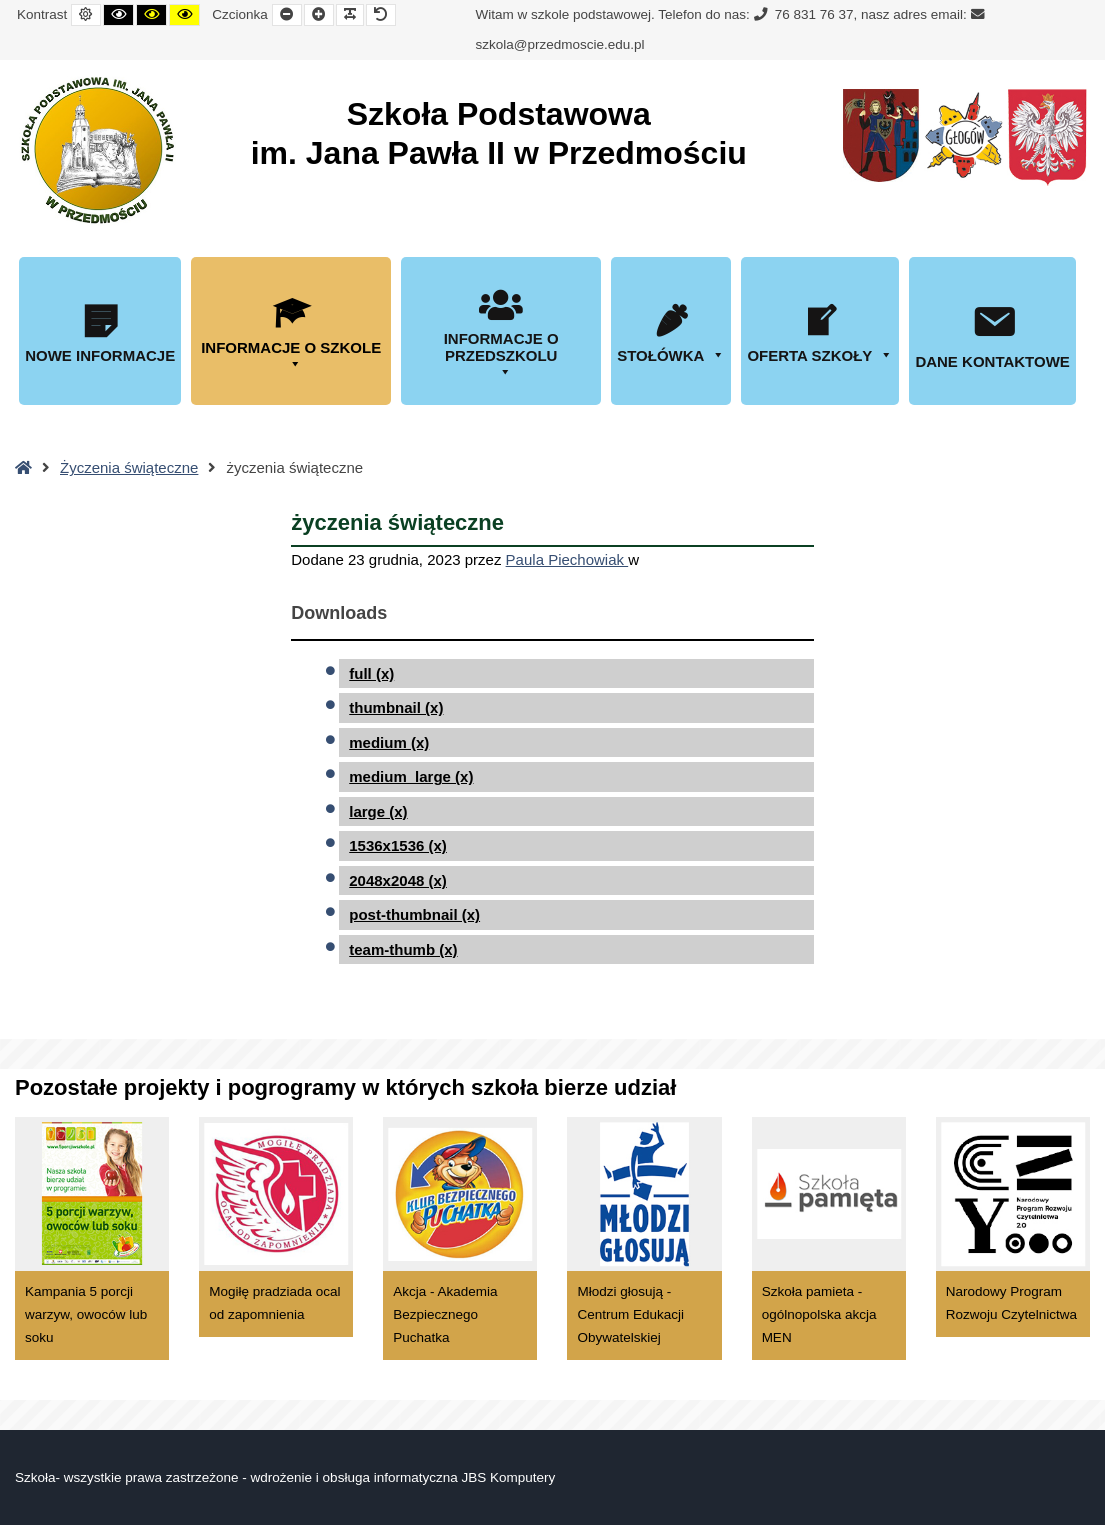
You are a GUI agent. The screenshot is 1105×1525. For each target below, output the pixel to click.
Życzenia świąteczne (129, 467)
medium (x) (389, 742)
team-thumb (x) (403, 949)
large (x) (378, 811)
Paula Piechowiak (567, 559)
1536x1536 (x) (398, 845)
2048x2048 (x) (398, 880)
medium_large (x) (411, 776)
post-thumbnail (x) (414, 914)
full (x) (371, 673)
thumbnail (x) (396, 707)
